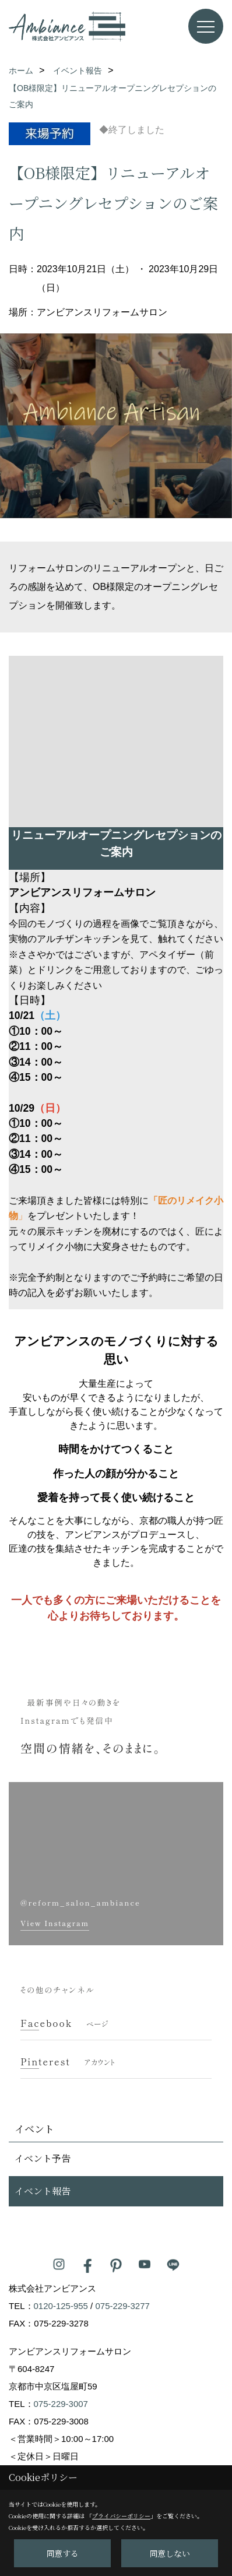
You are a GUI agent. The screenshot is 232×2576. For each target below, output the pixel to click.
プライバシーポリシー (121, 2515)
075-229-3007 (61, 2404)
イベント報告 (43, 2191)
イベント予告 (43, 2158)
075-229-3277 (122, 2306)
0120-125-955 (61, 2306)
